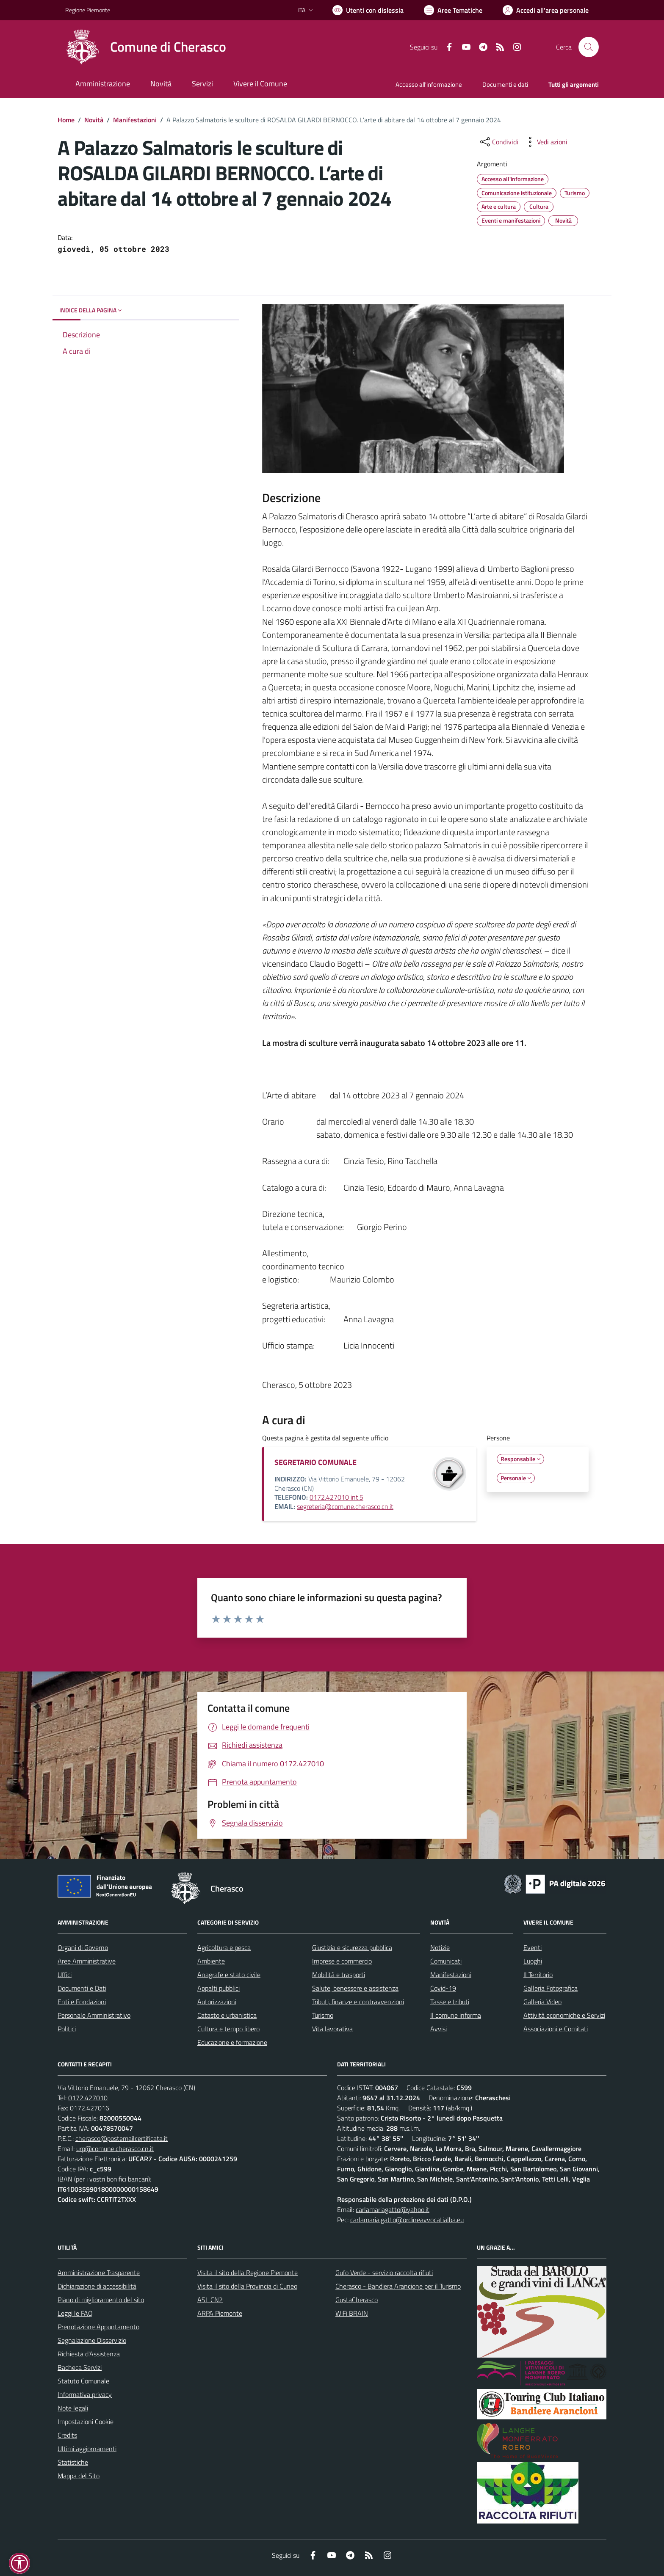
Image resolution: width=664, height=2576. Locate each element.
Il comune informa (455, 2015)
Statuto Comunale (83, 2381)
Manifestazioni (135, 120)
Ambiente (211, 1961)
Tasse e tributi (449, 2002)
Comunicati (446, 1961)
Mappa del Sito (79, 2476)
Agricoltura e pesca (224, 1947)
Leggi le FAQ (75, 2313)
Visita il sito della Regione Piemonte (247, 2272)
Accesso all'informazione (429, 84)
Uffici (65, 1974)
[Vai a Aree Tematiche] (453, 10)
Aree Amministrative (87, 1961)
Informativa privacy (85, 2394)
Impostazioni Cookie (85, 2421)
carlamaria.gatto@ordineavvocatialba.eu (407, 2220)
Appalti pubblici (218, 1988)
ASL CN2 (210, 2300)
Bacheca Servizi (80, 2367)
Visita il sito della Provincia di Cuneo (247, 2286)
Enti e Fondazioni (82, 2002)
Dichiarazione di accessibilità (97, 2286)
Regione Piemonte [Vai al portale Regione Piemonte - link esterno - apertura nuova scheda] (87, 10)
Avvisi (438, 2029)
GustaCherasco (356, 2300)
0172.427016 (89, 2108)
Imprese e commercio (342, 1961)
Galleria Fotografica (550, 1988)
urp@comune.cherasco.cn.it (115, 2148)
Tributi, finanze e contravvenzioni (358, 2002)
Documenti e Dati (82, 1988)
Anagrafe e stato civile (228, 1974)
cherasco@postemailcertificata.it (121, 2138)
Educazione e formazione (232, 2042)
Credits (67, 2435)
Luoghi (532, 1961)
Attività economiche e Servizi (564, 2015)
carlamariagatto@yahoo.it (392, 2209)
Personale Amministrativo (94, 2015)
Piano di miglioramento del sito (101, 2300)
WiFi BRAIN (351, 2313)
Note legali (73, 2408)
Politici (67, 2029)
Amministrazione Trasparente (99, 2272)
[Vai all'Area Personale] (545, 10)
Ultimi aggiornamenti (87, 2449)
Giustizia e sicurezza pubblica (352, 1947)
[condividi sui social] (498, 142)
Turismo (322, 2015)
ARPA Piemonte (219, 2313)
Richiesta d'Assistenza (89, 2354)
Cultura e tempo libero (228, 2029)
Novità (93, 120)
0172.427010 (88, 2098)
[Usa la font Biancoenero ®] (368, 10)
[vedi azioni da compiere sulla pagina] (545, 142)
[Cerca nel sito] (588, 47)
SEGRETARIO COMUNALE (315, 1462)
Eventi (532, 1947)
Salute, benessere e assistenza (355, 1988)
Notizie (440, 1947)
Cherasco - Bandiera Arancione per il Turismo (398, 2286)
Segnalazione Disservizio (92, 2340)
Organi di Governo (83, 1947)
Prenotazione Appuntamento (98, 2327)
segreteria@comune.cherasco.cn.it (345, 1506)
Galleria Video (542, 2002)
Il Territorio (538, 1974)
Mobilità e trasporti (338, 1974)
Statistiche (73, 2462)
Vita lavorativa (332, 2029)
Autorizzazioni (216, 2002)
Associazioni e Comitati (555, 2029)
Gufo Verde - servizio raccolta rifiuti (384, 2272)
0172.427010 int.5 (336, 1497)
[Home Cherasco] (145, 47)
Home (66, 120)
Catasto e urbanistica (227, 2015)
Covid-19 (443, 1988)
